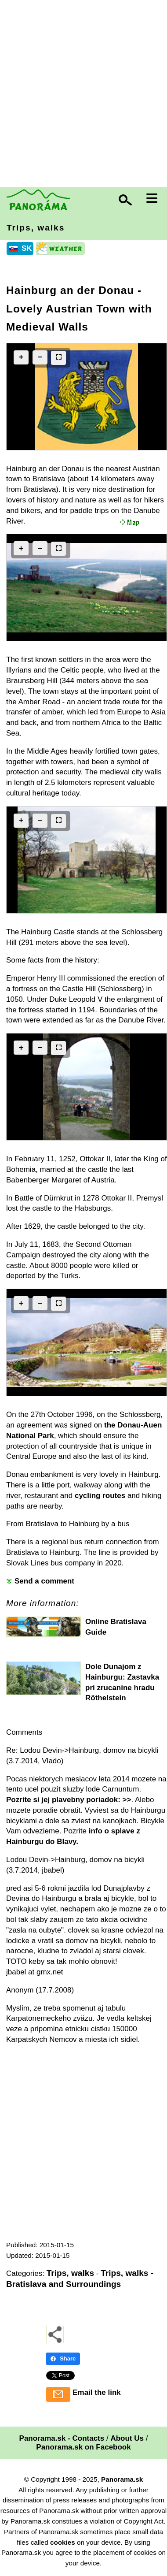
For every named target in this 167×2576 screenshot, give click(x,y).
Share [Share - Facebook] (63, 2358)
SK (27, 248)
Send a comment (44, 1581)
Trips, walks (36, 227)
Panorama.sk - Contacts (62, 2438)
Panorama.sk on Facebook (83, 2447)
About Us (127, 2438)
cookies (62, 2542)
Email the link (97, 2392)
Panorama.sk (122, 2479)
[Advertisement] (83, 94)
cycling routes (100, 1495)
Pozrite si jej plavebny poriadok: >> (68, 1799)
